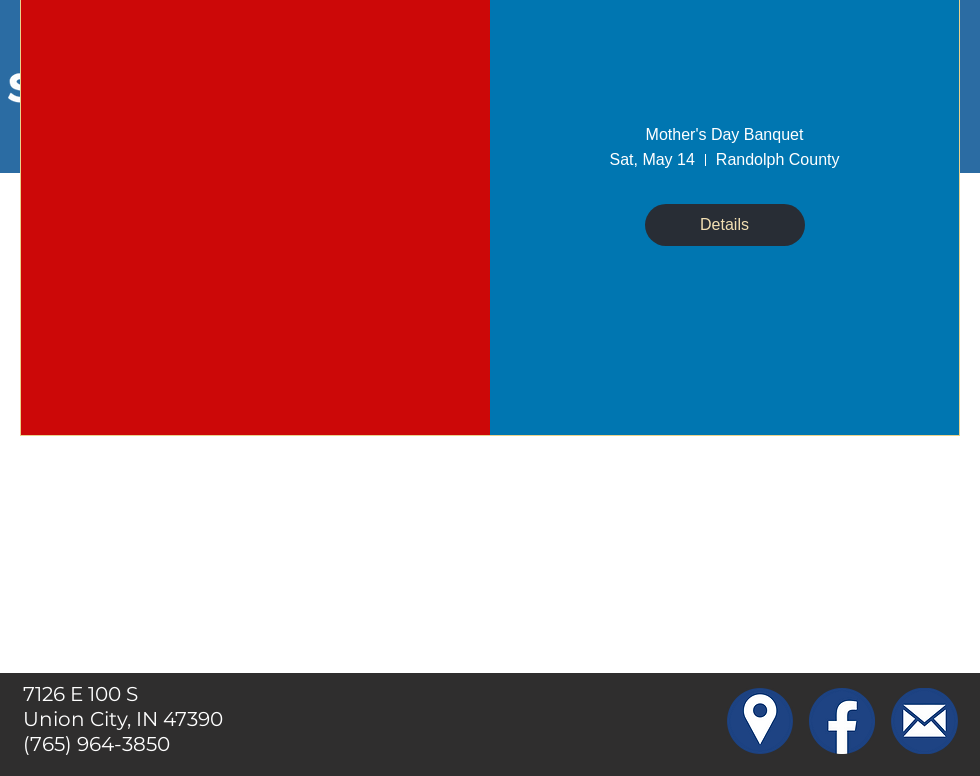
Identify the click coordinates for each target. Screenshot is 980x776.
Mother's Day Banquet (725, 134)
